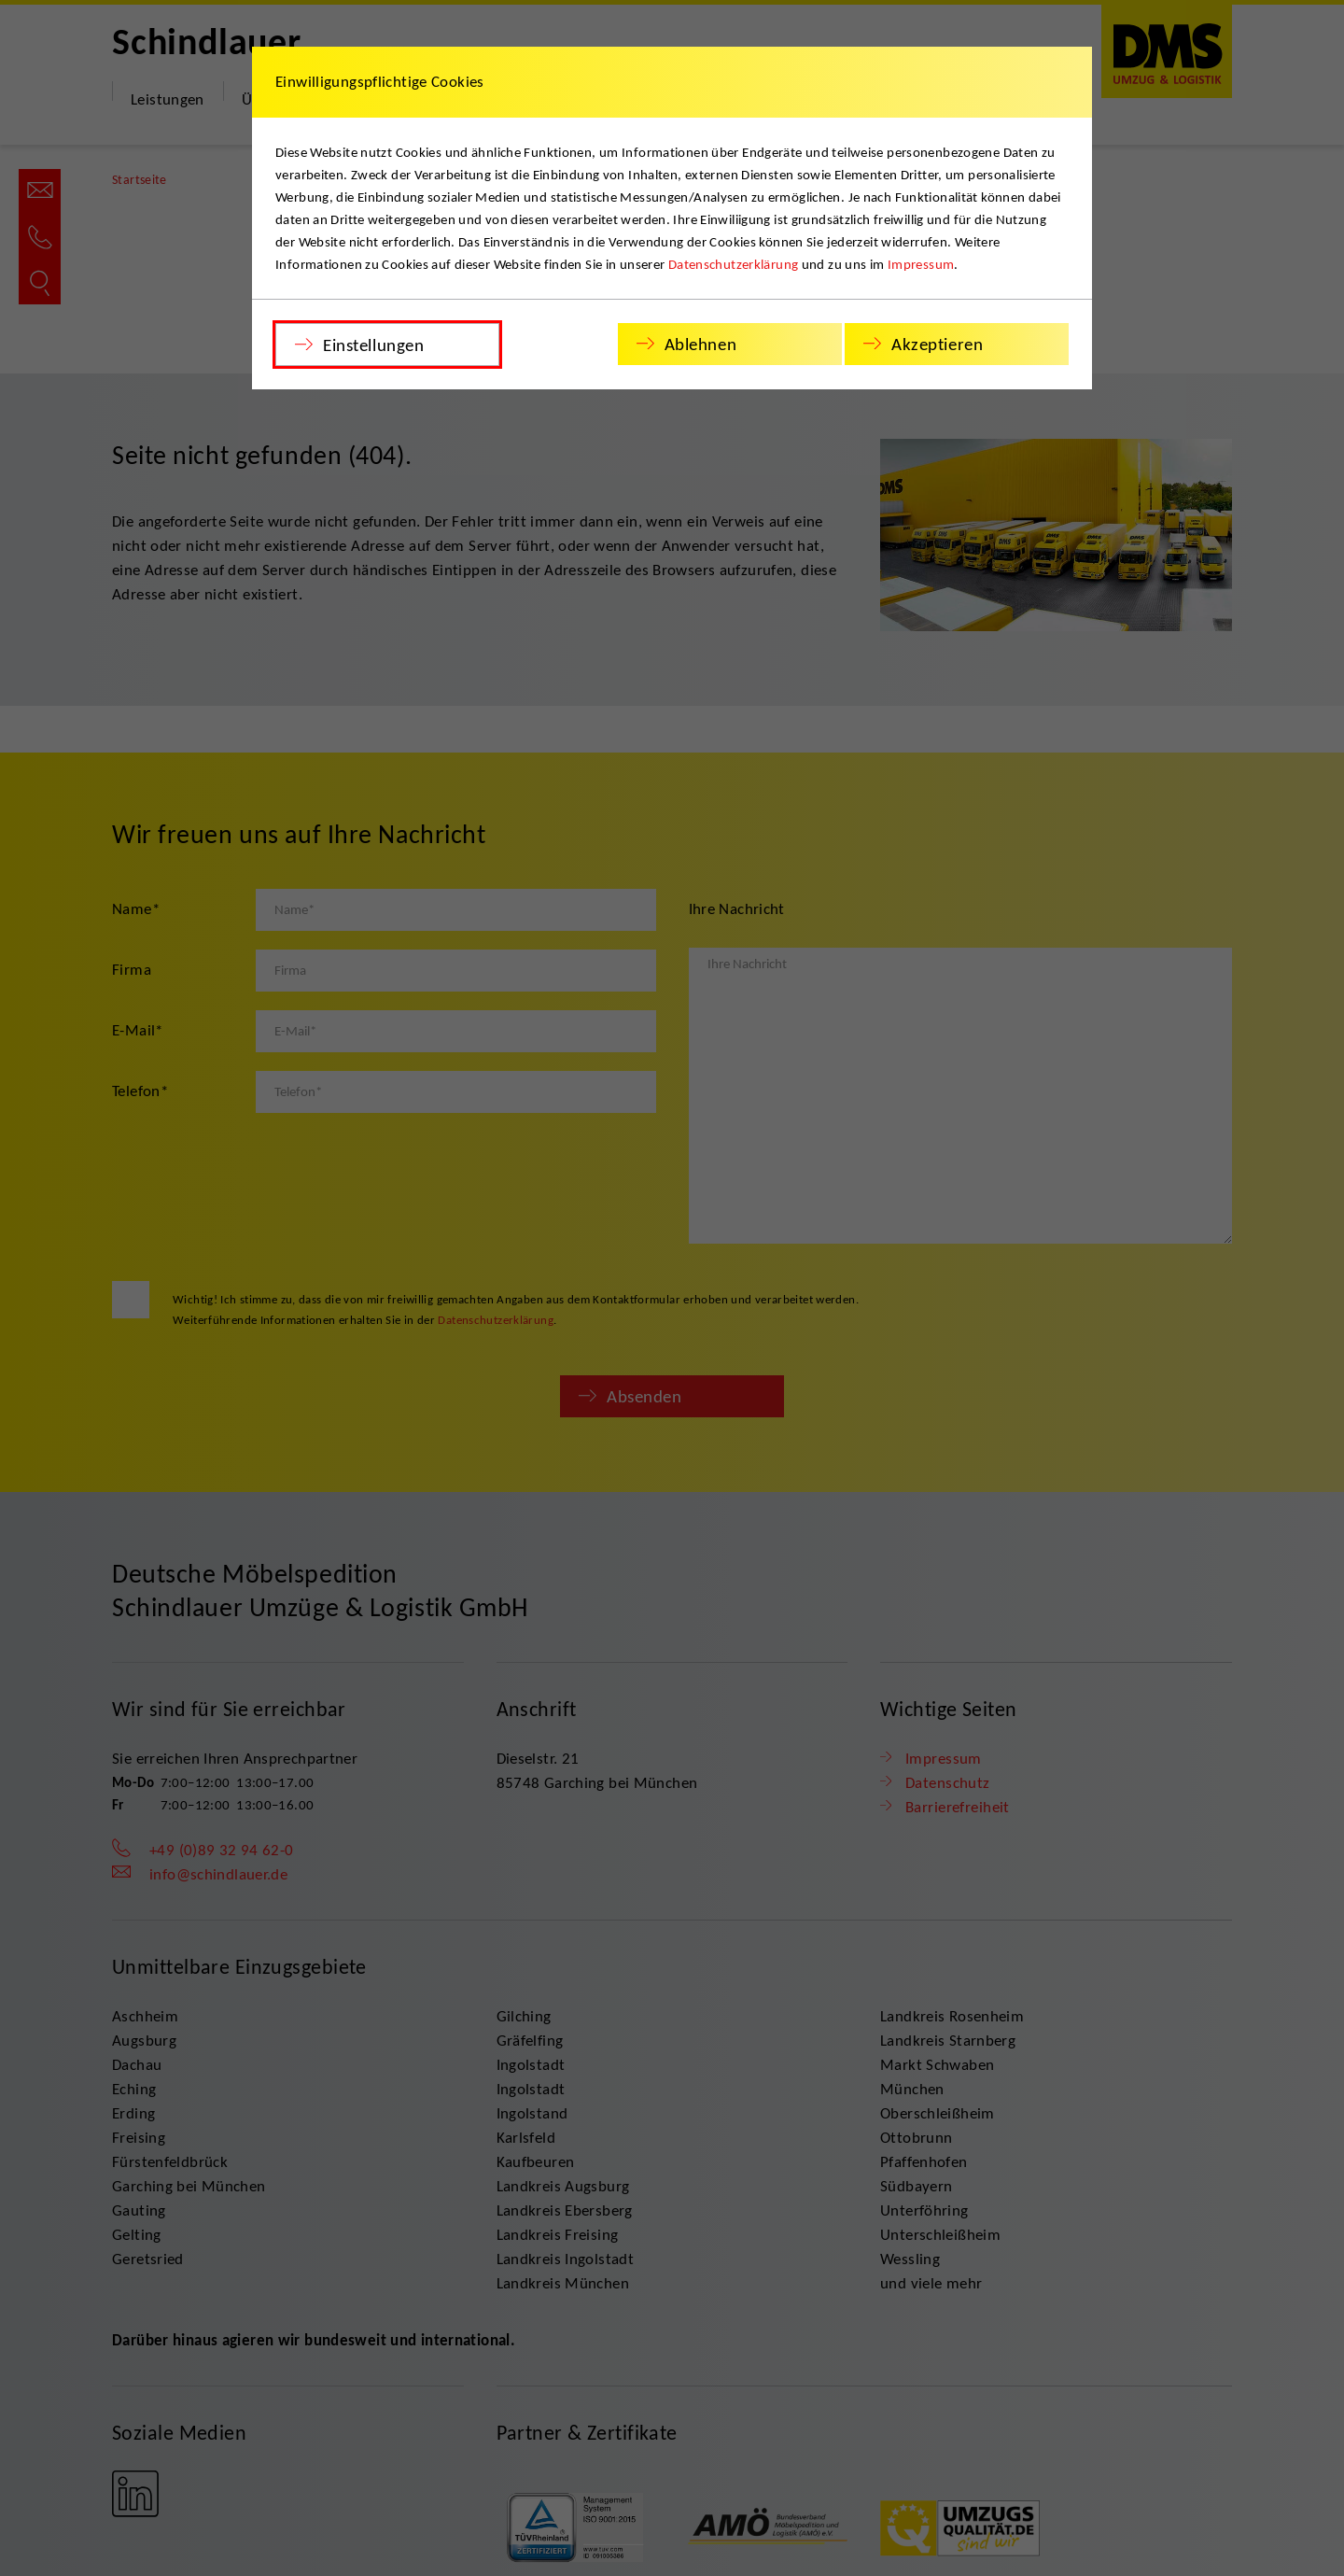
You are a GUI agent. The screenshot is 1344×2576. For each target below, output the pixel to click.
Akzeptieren (937, 344)
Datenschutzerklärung (733, 264)
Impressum (921, 264)
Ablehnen (701, 344)
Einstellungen (373, 345)
